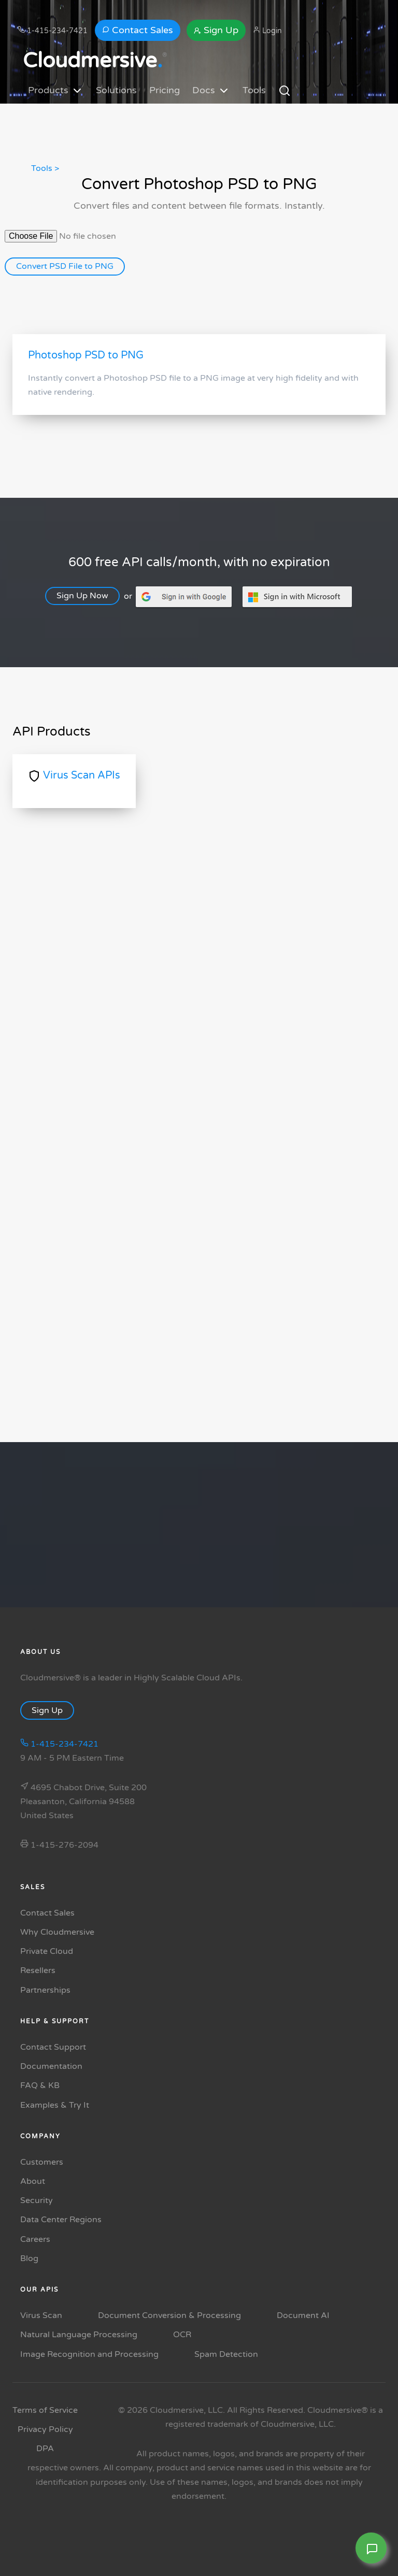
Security (36, 2200)
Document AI (303, 2315)
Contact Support (53, 2047)
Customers (41, 2162)
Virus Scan (41, 2315)
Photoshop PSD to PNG (86, 355)
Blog (29, 2258)
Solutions (116, 90)
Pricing (164, 90)
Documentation (51, 2066)
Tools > (45, 168)
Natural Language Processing (78, 2334)
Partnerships (45, 1990)
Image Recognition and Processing (89, 2354)
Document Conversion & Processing (169, 2315)
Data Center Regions (61, 2219)
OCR (182, 2334)
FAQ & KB (40, 2085)
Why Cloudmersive (57, 1932)
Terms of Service (45, 2410)
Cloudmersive (92, 60)
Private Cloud (46, 1951)
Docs (211, 90)
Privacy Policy (45, 2429)
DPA (45, 2448)
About (32, 2181)
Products (55, 90)
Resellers (37, 1970)
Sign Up (216, 30)
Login (267, 30)
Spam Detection (226, 2354)
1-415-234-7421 (53, 30)
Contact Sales (137, 30)
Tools (254, 90)
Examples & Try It (54, 2105)
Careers (35, 2239)
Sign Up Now (87, 596)
